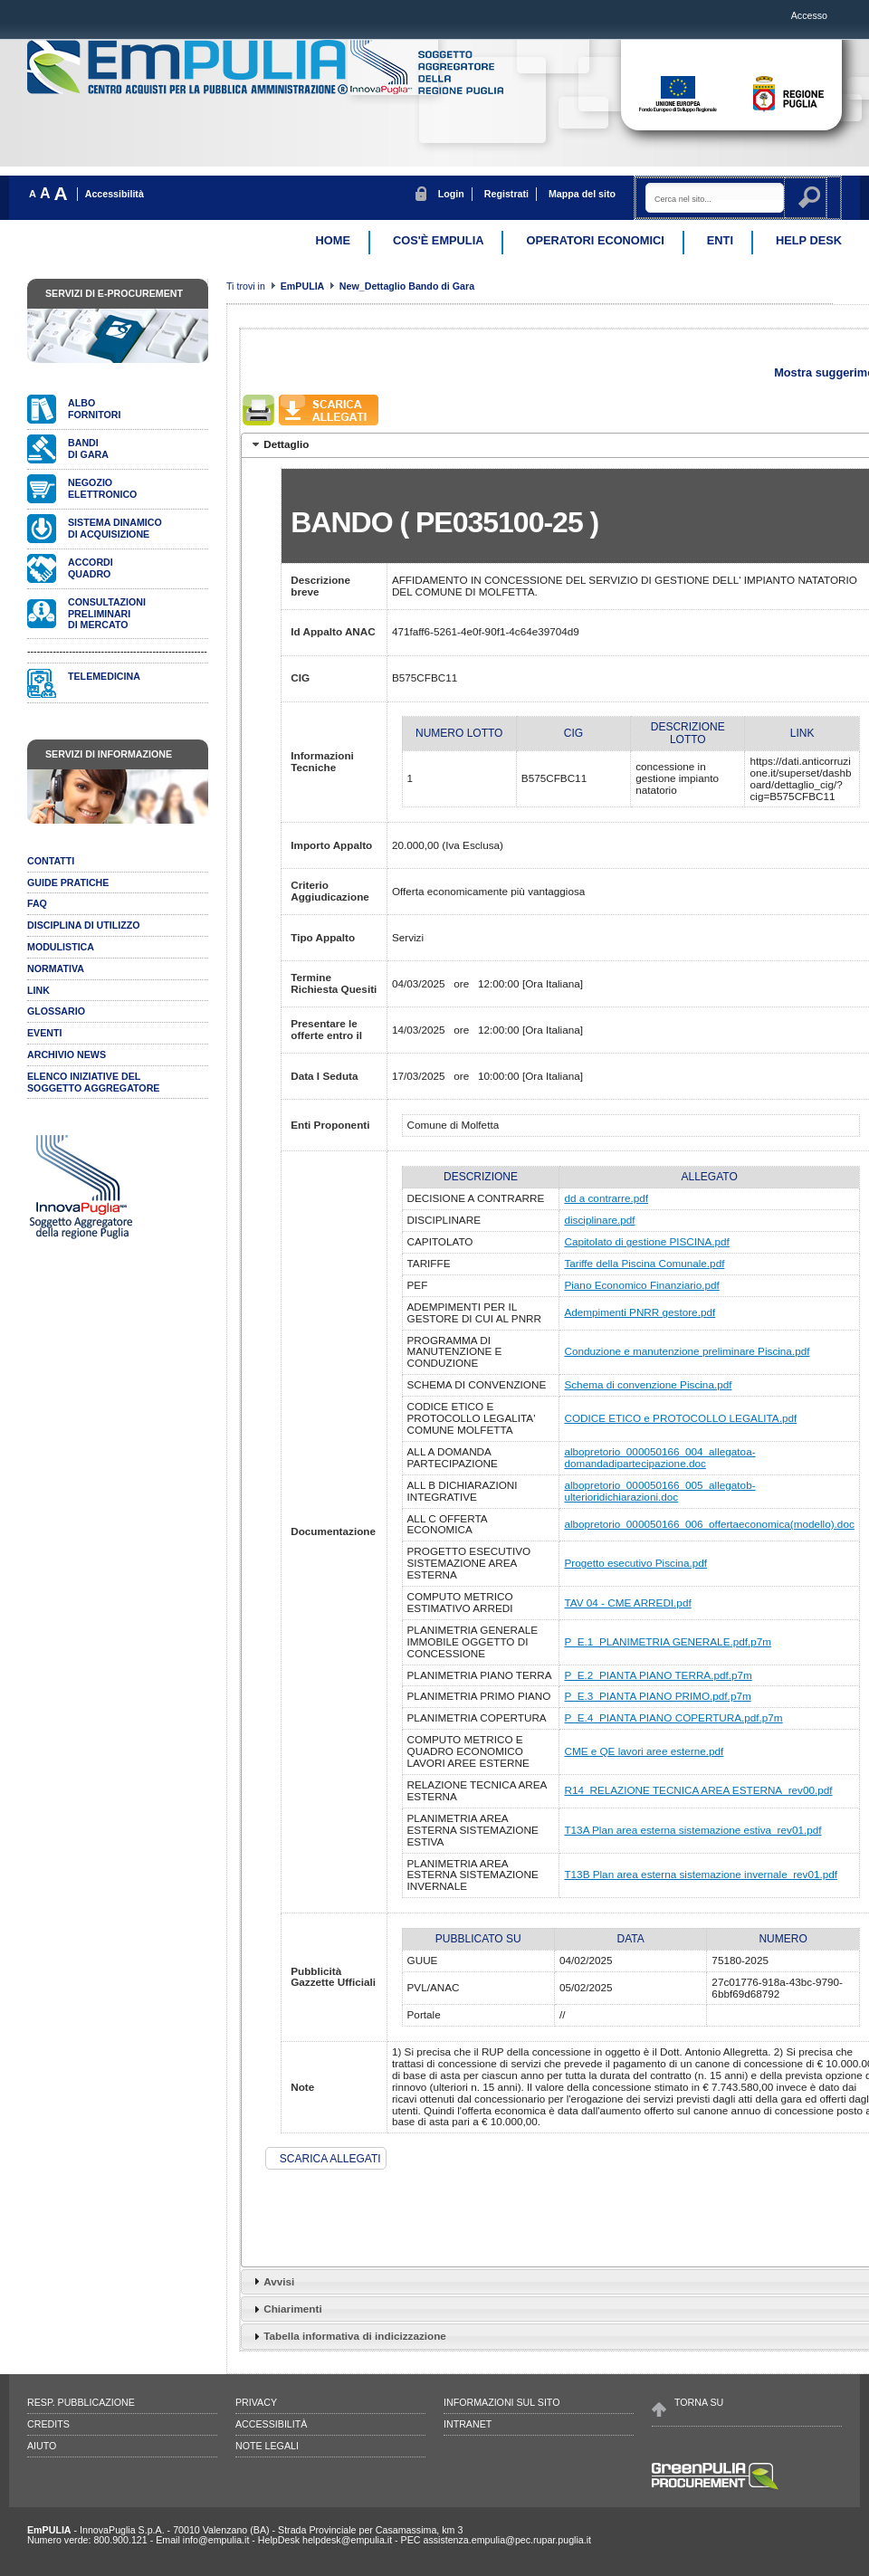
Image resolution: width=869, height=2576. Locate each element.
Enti (720, 240)
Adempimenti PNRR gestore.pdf (639, 1312)
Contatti (50, 860)
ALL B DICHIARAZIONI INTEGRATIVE (462, 1491)
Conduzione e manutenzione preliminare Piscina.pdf (686, 1351)
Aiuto (41, 2445)
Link (38, 990)
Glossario (56, 1011)
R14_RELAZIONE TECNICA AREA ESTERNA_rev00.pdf (698, 1790)
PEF (417, 1285)
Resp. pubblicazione (81, 2402)
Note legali (267, 2445)
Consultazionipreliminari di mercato (107, 613)
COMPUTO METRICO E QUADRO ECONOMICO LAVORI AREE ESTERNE (468, 1751)
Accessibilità (114, 193)
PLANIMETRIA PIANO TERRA (479, 1675)
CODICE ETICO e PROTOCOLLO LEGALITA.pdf (680, 1418)
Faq (37, 903)
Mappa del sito (582, 193)
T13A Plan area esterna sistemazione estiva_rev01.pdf (692, 1830)
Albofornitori (94, 408)
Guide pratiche (68, 882)
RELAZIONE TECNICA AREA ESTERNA (477, 1790)
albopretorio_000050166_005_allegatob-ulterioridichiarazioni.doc (659, 1491)
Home (333, 240)
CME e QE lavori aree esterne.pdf (643, 1751)
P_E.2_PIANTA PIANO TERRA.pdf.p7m (657, 1675)
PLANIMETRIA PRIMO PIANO (479, 1696)
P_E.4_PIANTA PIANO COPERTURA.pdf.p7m (673, 1717)
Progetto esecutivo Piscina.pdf (635, 1563)
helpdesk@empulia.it (347, 2539)
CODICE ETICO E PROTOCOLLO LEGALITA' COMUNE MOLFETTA (471, 1418)
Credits (48, 2424)
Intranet (468, 2424)
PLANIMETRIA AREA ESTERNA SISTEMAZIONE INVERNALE (473, 1875)
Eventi (44, 1032)
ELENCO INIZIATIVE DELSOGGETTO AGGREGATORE (93, 1082)
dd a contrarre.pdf (606, 1198)
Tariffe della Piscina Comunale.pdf (644, 1263)
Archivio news (66, 1054)
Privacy (256, 2402)
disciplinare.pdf (599, 1220)
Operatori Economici (595, 240)
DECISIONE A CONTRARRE (476, 1198)
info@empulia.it (216, 2539)
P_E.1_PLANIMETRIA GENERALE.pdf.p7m (667, 1641)
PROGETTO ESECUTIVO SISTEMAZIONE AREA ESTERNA (469, 1562)
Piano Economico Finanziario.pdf (641, 1285)
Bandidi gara (88, 448)
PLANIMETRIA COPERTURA (477, 1717)
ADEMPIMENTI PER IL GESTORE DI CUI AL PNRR (474, 1312)
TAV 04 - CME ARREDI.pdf (627, 1602)
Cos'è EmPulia (438, 240)
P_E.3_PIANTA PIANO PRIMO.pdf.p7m (657, 1696)
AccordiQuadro (90, 568)
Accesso (809, 15)
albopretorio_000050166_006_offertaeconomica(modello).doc (709, 1524)
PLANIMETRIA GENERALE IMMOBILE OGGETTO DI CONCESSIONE (473, 1641)
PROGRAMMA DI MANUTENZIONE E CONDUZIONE (454, 1351)
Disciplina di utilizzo (83, 925)
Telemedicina (104, 676)
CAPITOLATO (440, 1241)
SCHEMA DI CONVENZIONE (477, 1384)
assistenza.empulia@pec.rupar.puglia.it (507, 2539)
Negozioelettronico (102, 488)
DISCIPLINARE (444, 1220)
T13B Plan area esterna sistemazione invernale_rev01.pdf (700, 1874)
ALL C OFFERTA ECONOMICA (447, 1524)
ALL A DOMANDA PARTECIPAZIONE (452, 1457)
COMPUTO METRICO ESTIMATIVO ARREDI (460, 1602)
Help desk (809, 240)
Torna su (698, 2402)
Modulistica (60, 946)
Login (451, 193)
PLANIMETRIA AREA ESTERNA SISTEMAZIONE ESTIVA (473, 1829)
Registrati (506, 193)
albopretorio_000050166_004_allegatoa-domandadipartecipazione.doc (659, 1457)
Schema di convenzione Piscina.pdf (647, 1384)
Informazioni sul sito (501, 2402)
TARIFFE (429, 1263)
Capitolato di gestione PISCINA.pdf (646, 1241)
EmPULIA (304, 286)
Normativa (55, 968)
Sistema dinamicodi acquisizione (115, 528)
